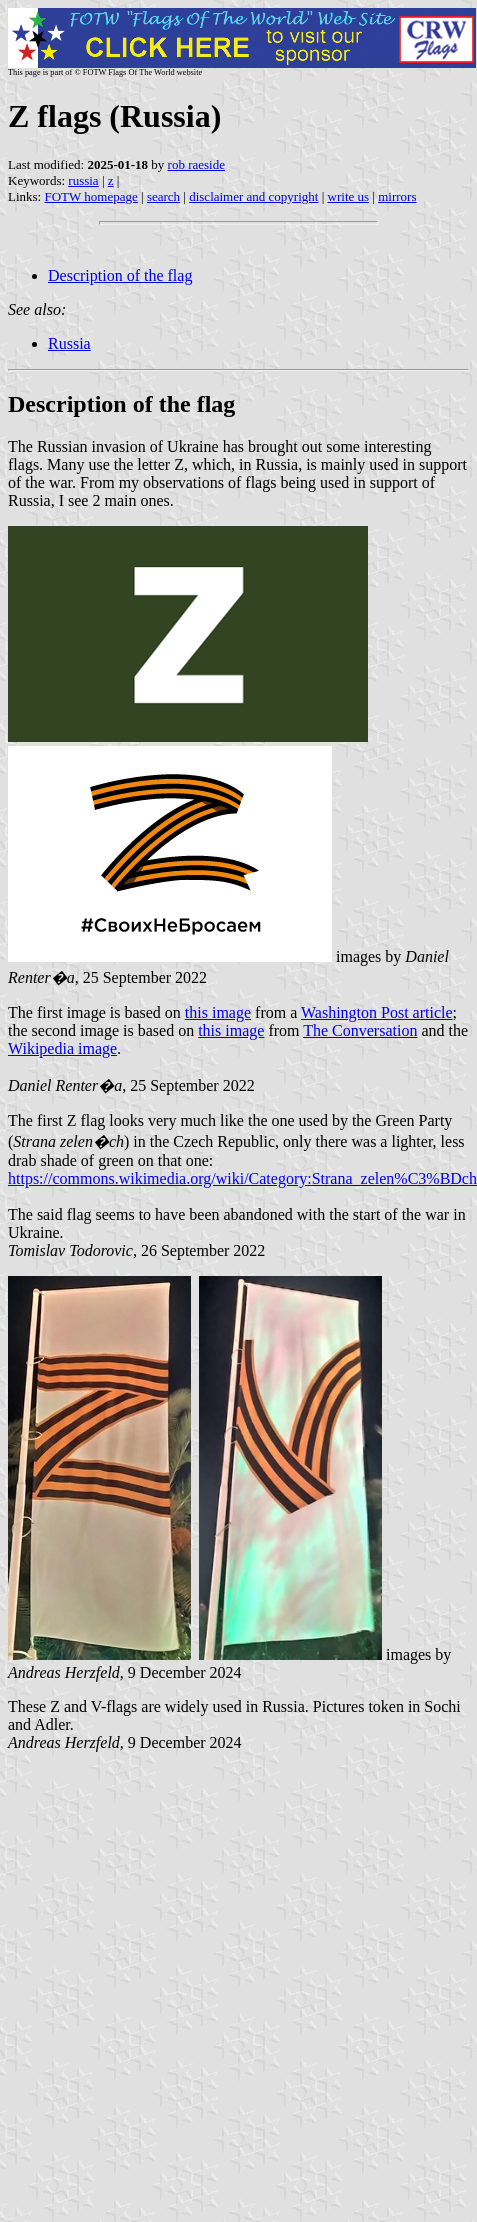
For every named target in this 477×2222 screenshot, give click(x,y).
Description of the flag (120, 275)
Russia (69, 343)
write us (349, 196)
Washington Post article (377, 1012)
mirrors (397, 196)
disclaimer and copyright (253, 196)
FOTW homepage (90, 196)
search (163, 196)
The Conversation (360, 1030)
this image (218, 1012)
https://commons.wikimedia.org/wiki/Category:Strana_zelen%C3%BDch (242, 1178)
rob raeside (196, 164)
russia (83, 180)
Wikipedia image (62, 1048)
